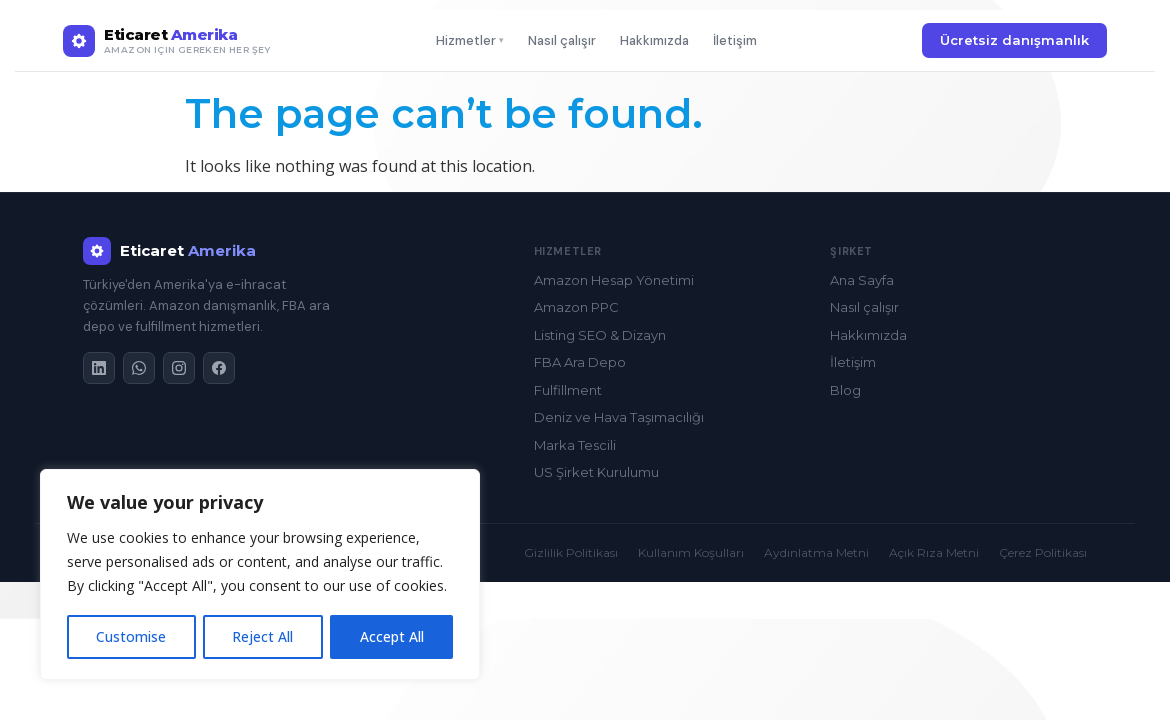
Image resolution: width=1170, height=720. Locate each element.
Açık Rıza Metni (934, 552)
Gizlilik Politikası (571, 552)
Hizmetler (470, 40)
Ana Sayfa (862, 280)
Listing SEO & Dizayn (600, 335)
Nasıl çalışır (562, 40)
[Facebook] (219, 368)
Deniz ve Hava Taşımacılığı (619, 417)
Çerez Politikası (1043, 552)
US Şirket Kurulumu (596, 472)
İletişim (735, 40)
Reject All (262, 636)
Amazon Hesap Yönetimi (614, 280)
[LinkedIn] (99, 368)
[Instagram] (179, 368)
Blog (845, 390)
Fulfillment (568, 390)
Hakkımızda (654, 40)
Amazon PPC (576, 307)
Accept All (392, 636)
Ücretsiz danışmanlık (1014, 40)
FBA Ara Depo (580, 362)
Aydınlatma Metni (816, 552)
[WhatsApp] (139, 368)
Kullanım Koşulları (691, 552)
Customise (131, 636)
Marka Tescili (575, 445)
